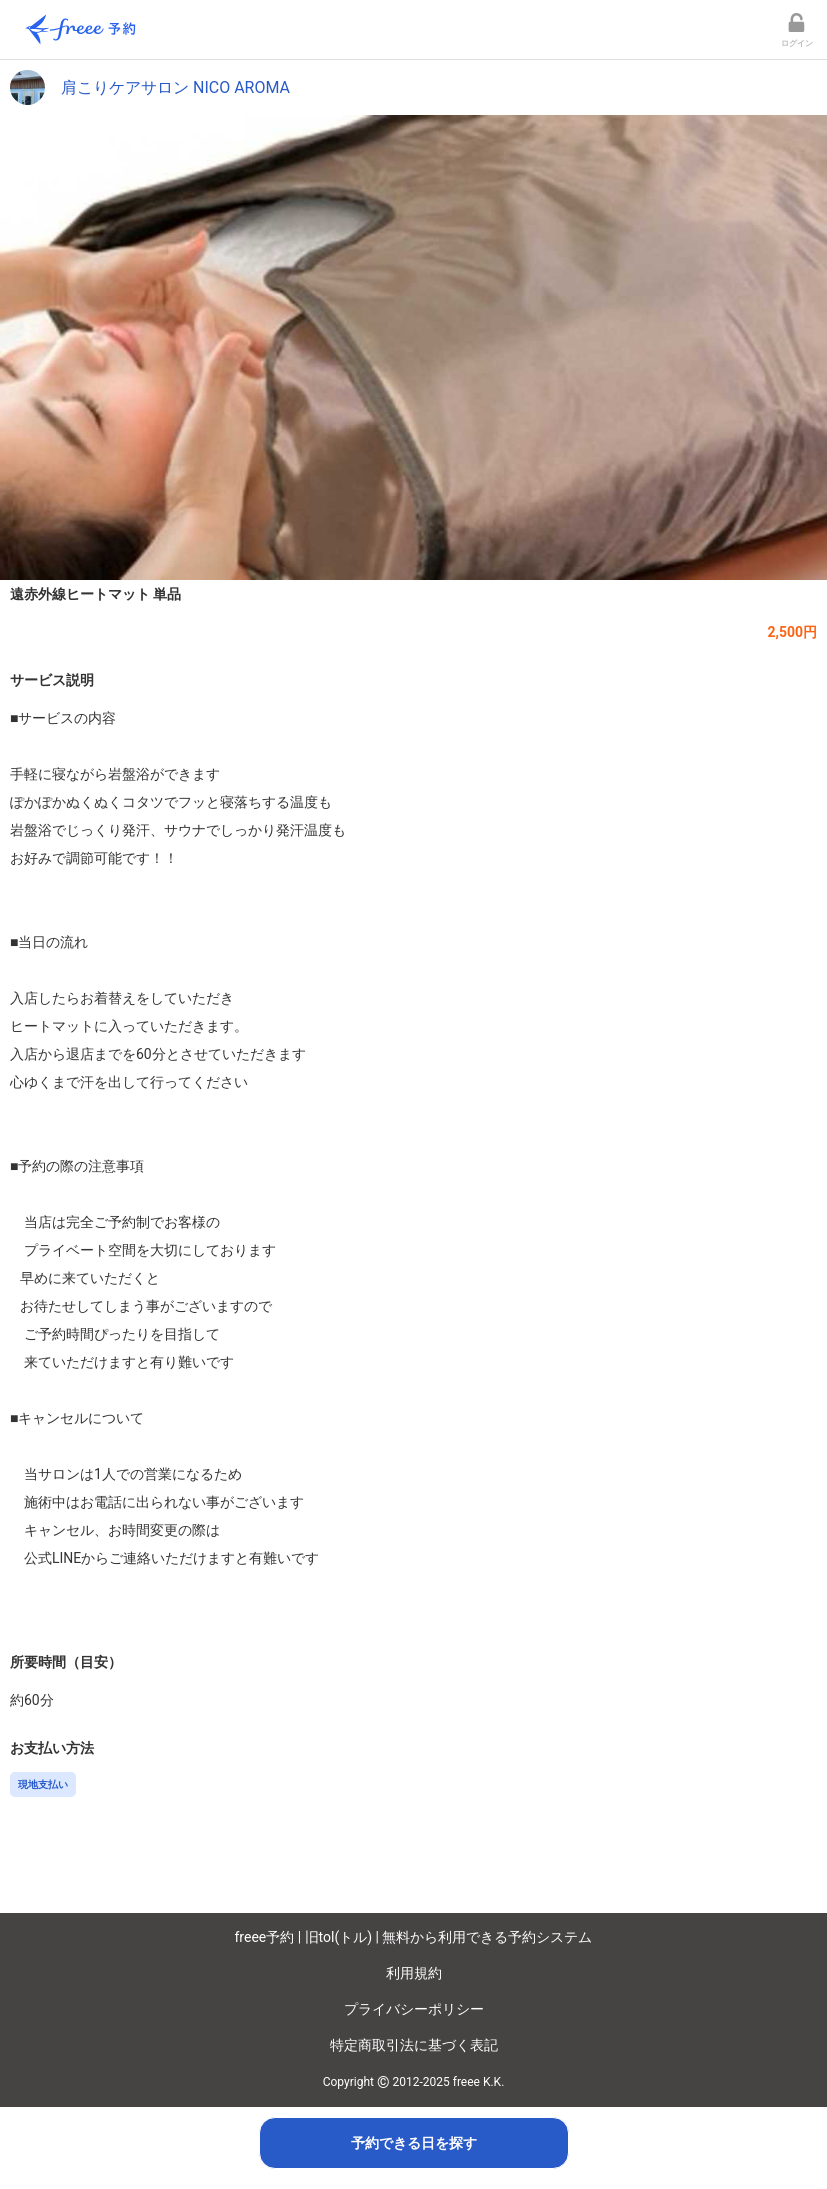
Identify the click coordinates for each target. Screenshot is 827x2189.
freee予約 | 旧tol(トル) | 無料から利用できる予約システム (414, 1937)
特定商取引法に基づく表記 (414, 2045)
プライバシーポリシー (414, 2009)
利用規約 (414, 1973)
